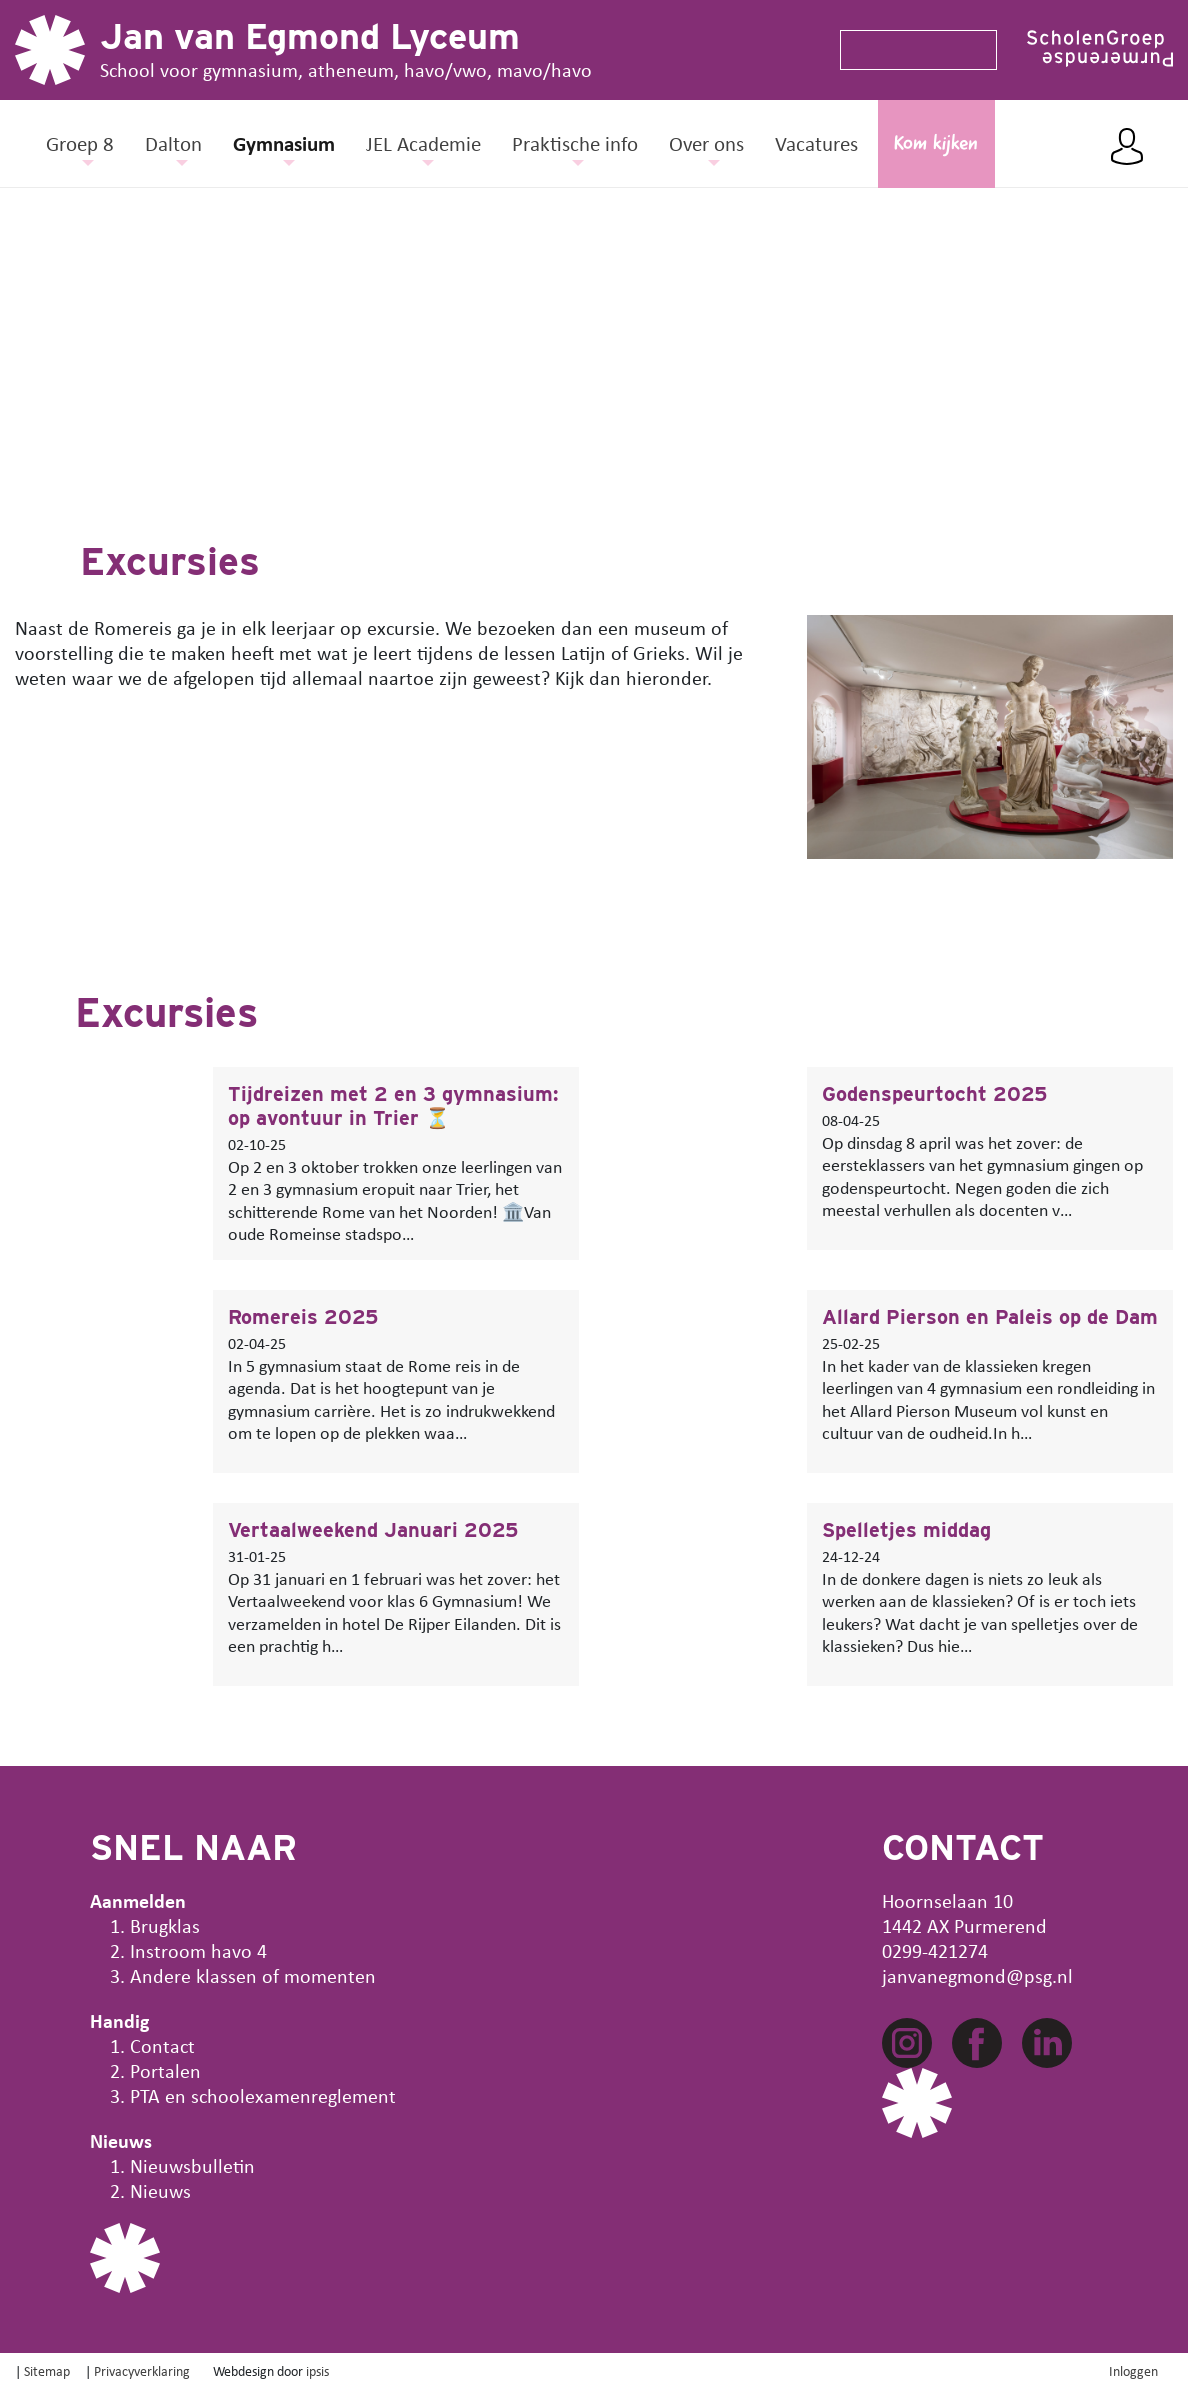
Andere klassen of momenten (253, 1975)
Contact (162, 2045)
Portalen (165, 2070)
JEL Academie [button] (423, 143)
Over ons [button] (706, 143)
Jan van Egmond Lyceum (310, 36)
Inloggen (1133, 2370)
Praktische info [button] (575, 143)
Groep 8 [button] (80, 143)
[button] (15, 338)
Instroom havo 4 (198, 1950)
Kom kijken (936, 144)
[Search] (910, 50)
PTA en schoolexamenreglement (263, 2095)
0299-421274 (935, 1950)
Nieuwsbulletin (192, 2165)
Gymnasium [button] (284, 143)
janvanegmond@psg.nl (977, 1975)
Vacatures (816, 143)
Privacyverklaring (142, 2370)
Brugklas (165, 1925)
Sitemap (47, 2370)
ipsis (317, 2370)
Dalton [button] (173, 143)
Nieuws (160, 2190)
